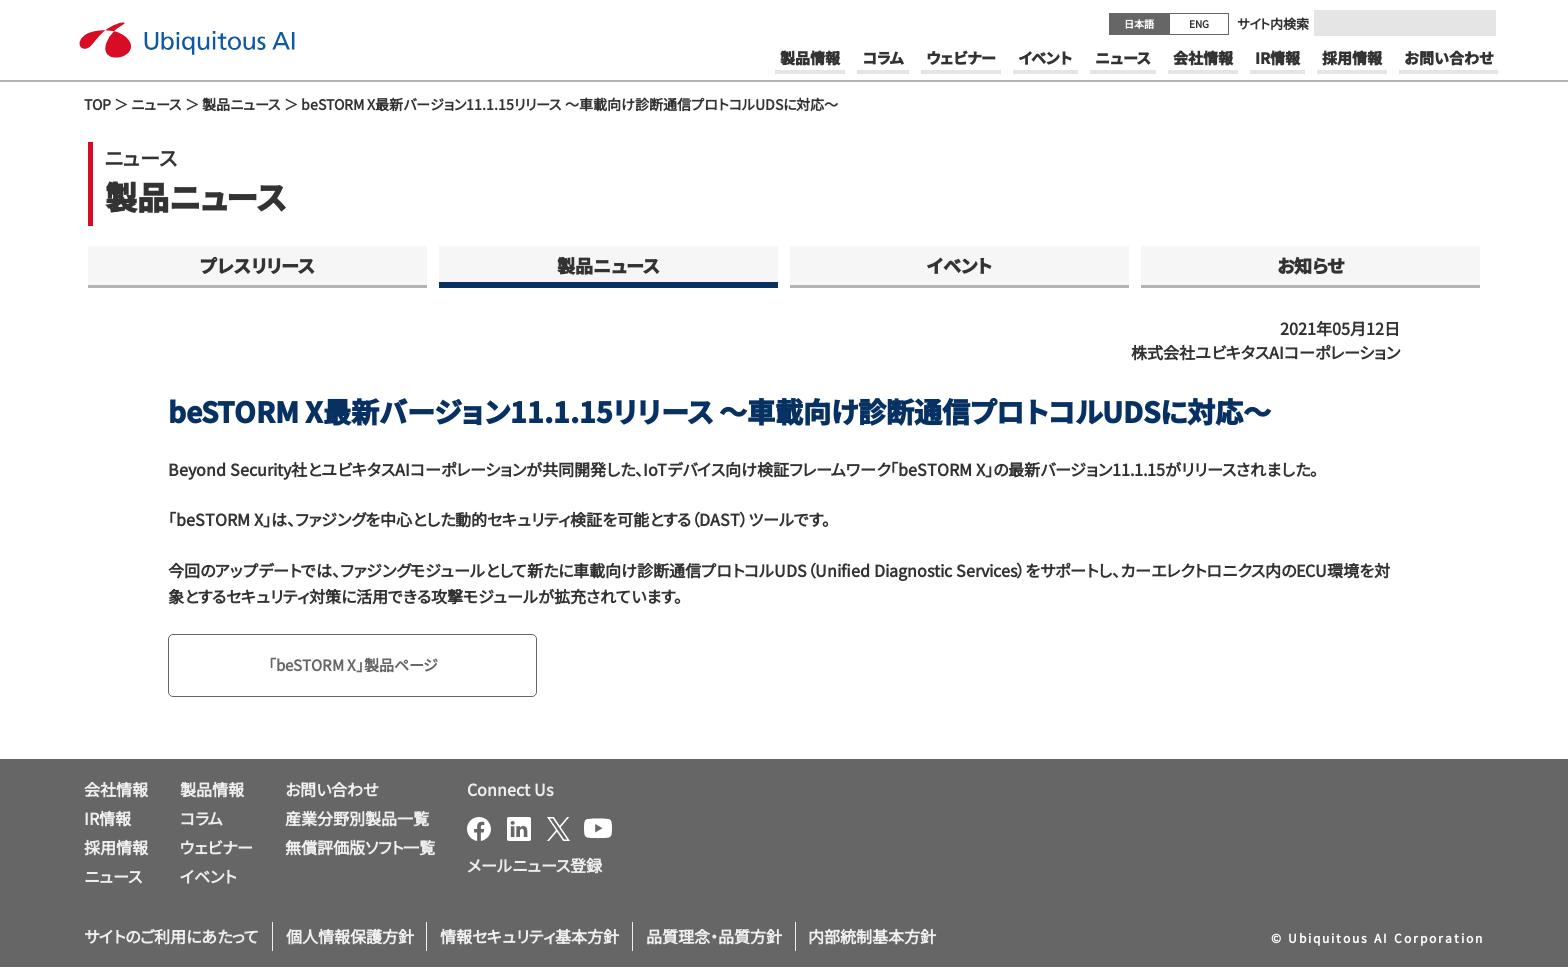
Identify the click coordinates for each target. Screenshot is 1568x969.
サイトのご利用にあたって (171, 938)
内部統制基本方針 (872, 938)
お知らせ (1310, 265)
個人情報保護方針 (350, 938)
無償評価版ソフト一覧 (360, 848)
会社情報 (116, 791)
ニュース (156, 104)
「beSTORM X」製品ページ (359, 666)
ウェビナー (216, 848)
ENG (1199, 23)
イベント (959, 265)
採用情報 (116, 848)
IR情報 (107, 820)
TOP (97, 104)
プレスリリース (257, 265)
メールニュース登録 (534, 867)
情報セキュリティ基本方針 (529, 938)
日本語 (1139, 23)
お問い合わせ (331, 791)
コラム (201, 820)
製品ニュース (241, 104)
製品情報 (212, 791)
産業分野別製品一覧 (357, 820)
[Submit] (1475, 23)
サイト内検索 (1273, 23)
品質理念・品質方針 (714, 938)
